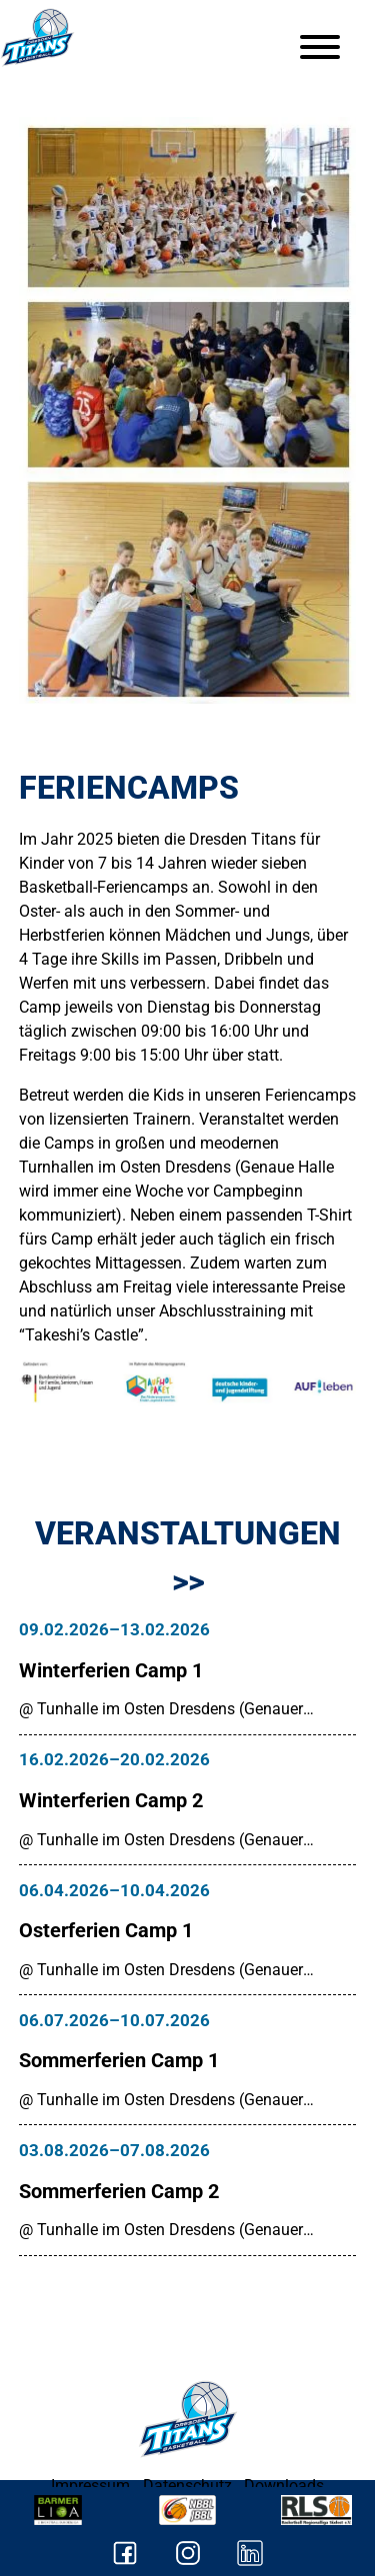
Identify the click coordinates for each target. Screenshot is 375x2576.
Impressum (90, 2485)
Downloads (284, 2485)
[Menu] (320, 47)
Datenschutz (187, 2485)
